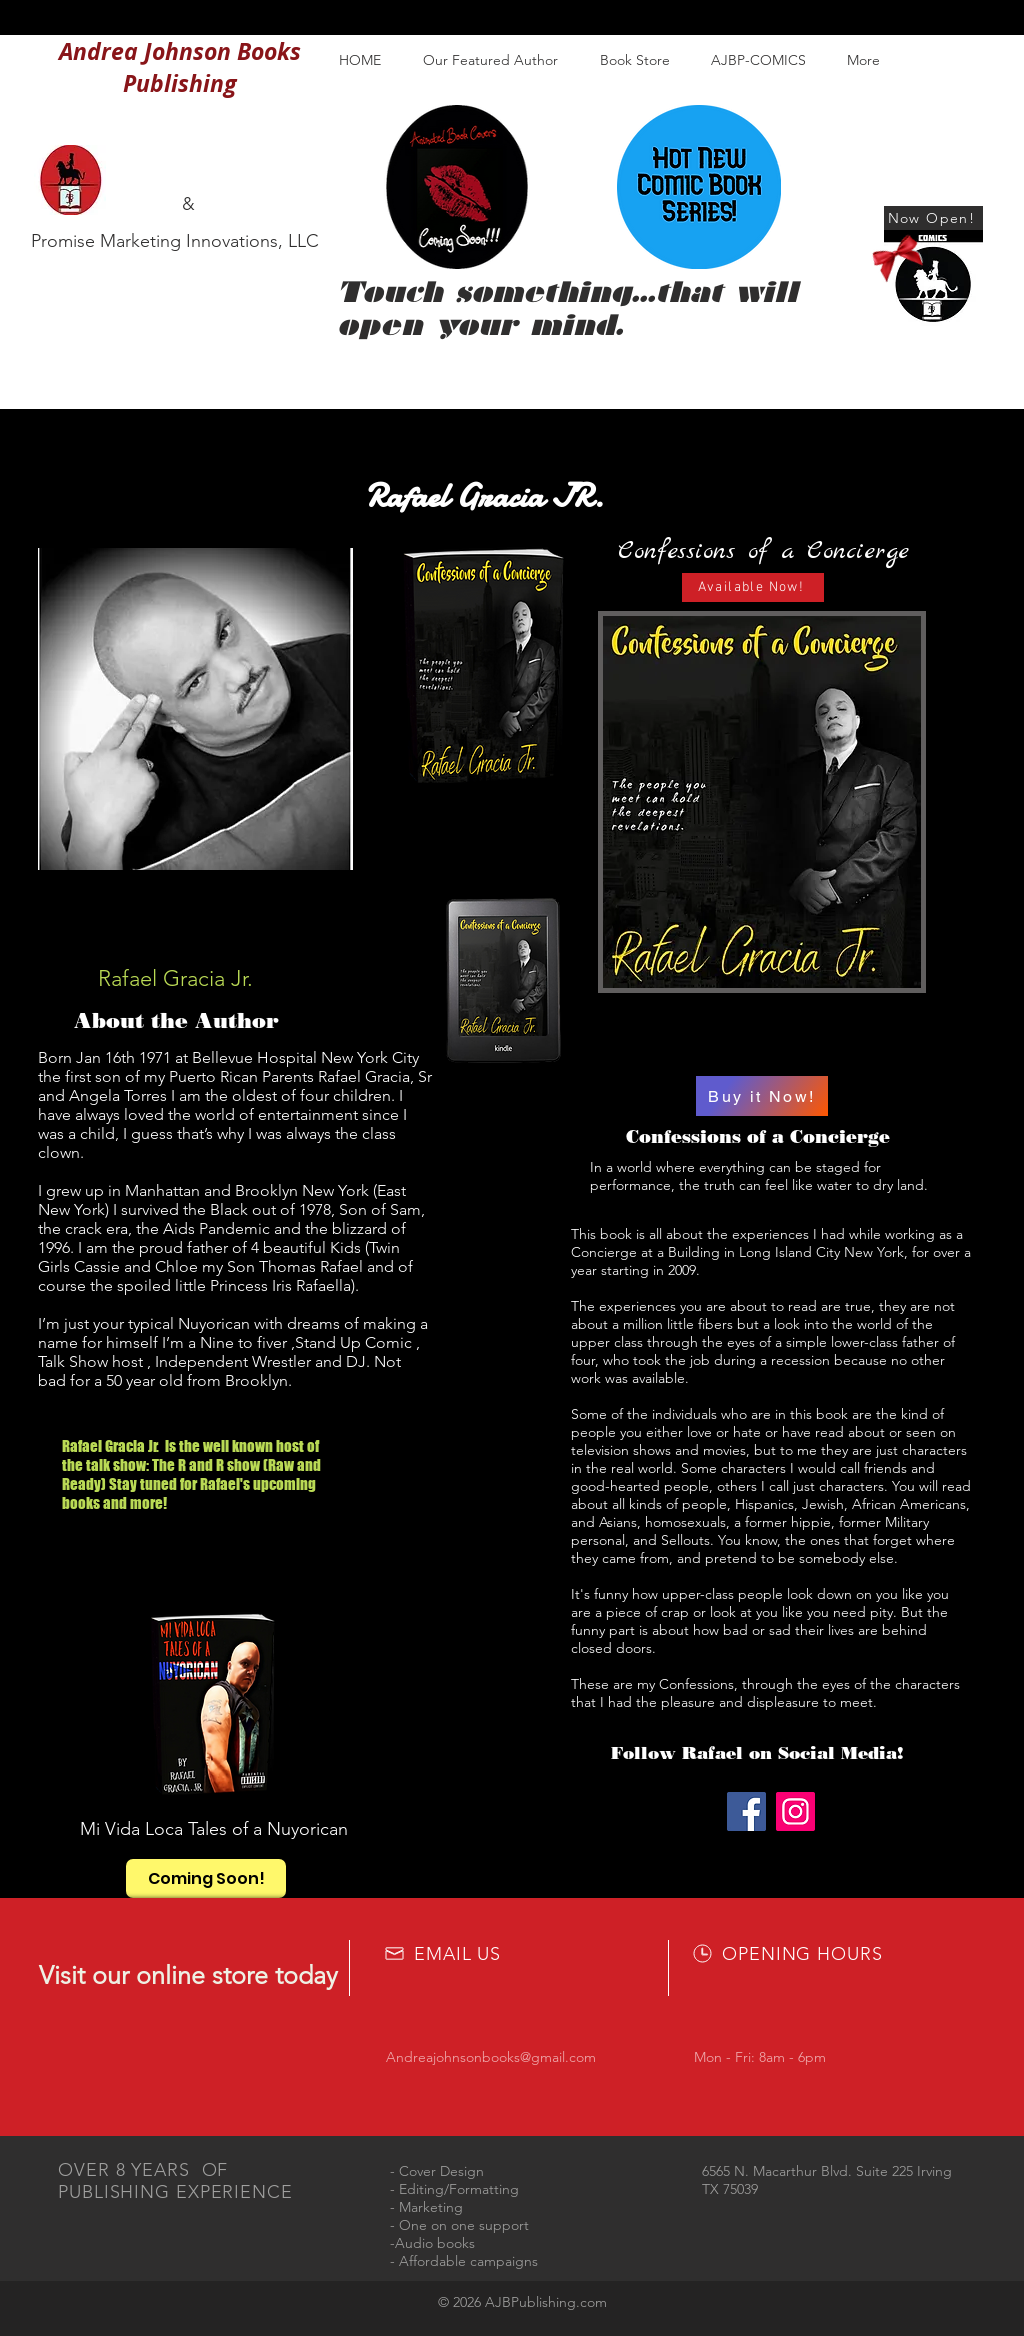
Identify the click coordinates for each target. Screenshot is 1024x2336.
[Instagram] (795, 1811)
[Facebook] (746, 1811)
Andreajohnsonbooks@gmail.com (491, 2057)
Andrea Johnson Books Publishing (180, 67)
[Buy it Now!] (762, 1096)
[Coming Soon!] (206, 1878)
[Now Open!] (933, 218)
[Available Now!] (753, 587)
